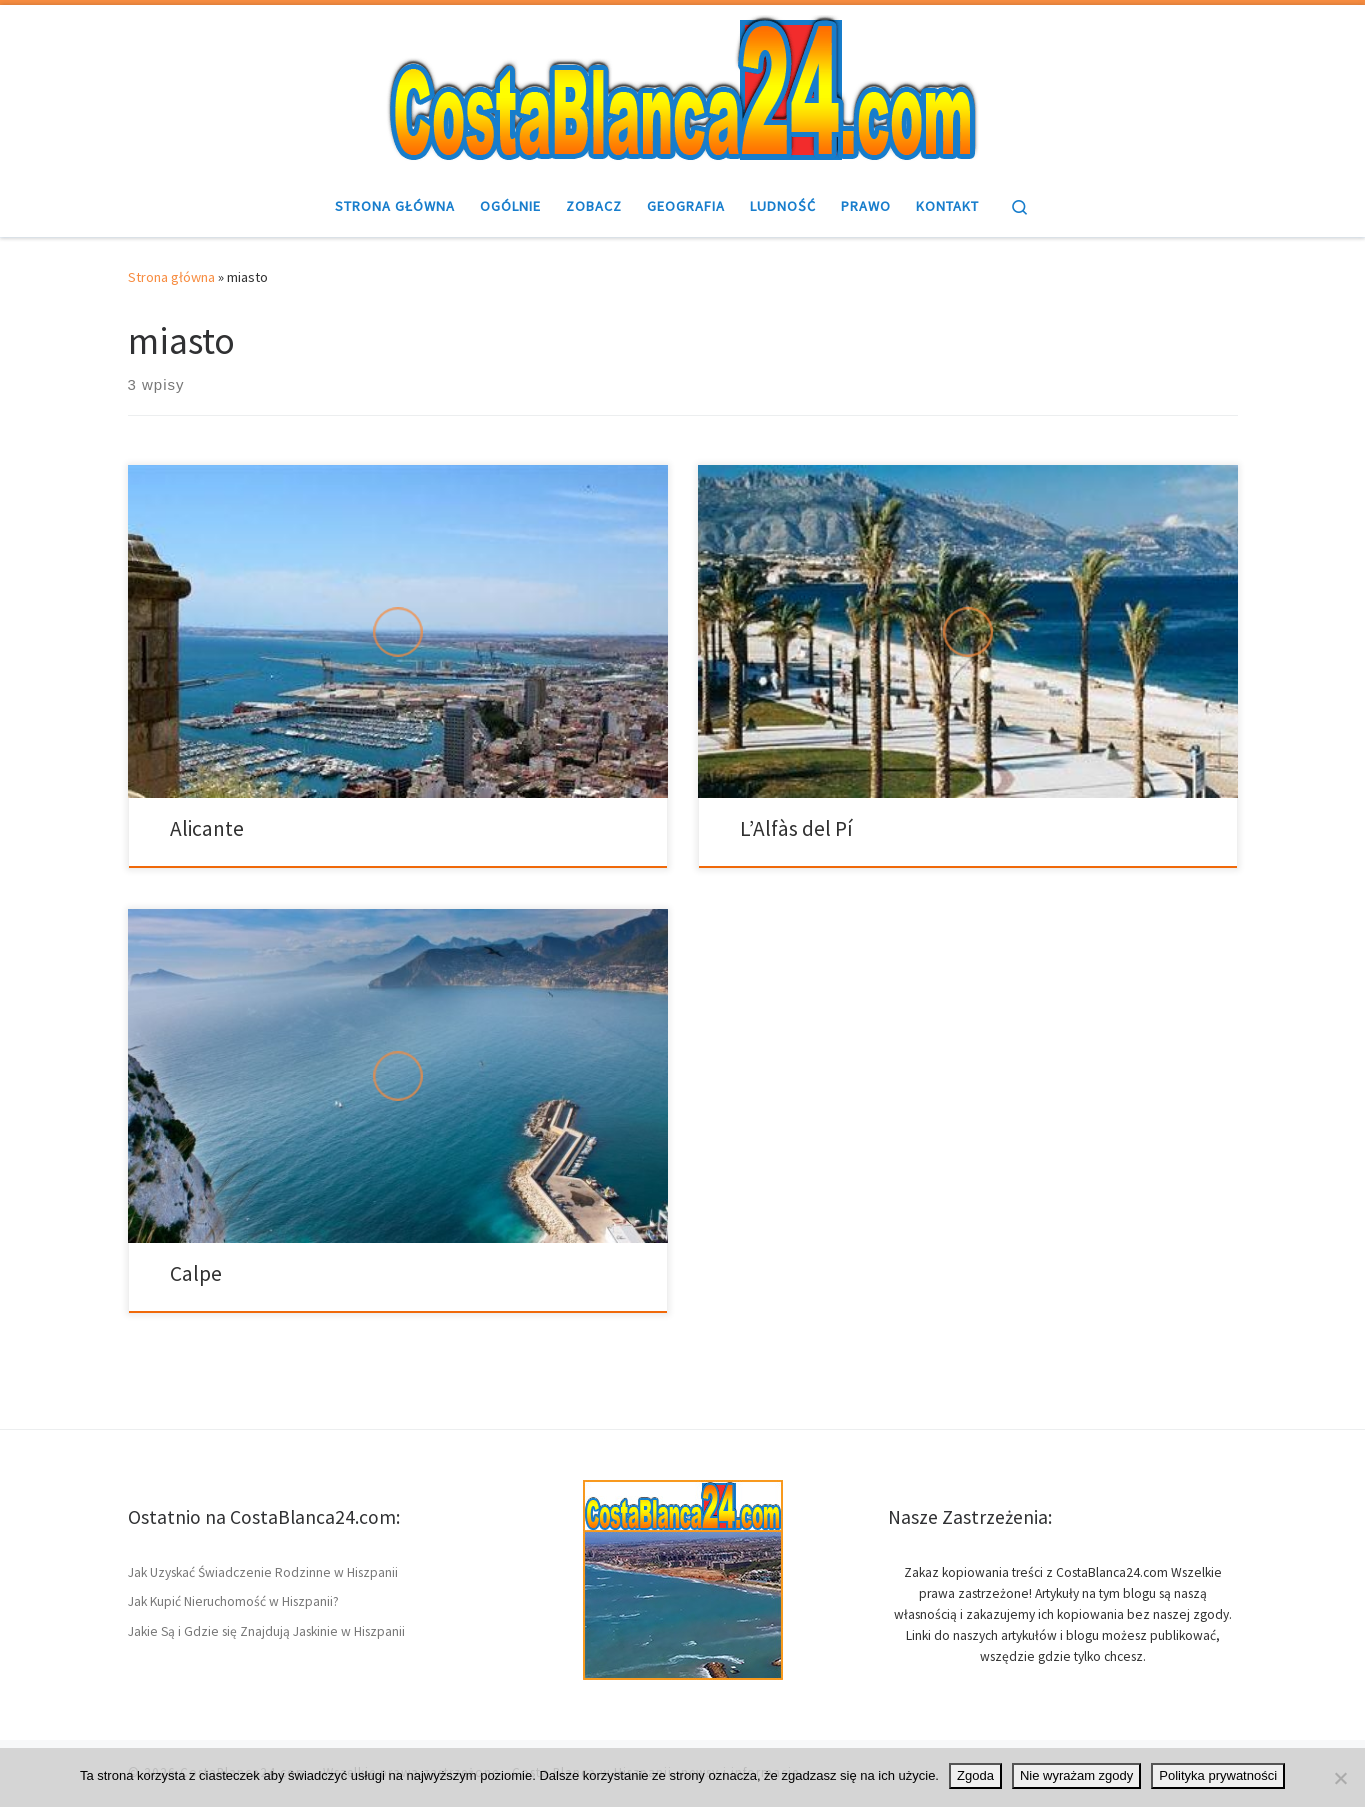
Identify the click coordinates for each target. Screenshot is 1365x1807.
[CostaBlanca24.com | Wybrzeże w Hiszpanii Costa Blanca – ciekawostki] (683, 87)
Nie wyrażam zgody (1076, 1775)
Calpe (196, 1273)
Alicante (207, 828)
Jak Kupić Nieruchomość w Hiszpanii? (233, 1601)
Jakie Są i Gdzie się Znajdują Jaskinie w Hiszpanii (266, 1631)
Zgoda (975, 1775)
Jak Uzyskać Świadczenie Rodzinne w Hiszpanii (263, 1572)
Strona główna (171, 277)
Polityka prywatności (1218, 1775)
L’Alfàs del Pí (796, 828)
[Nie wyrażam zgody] (1340, 1778)
